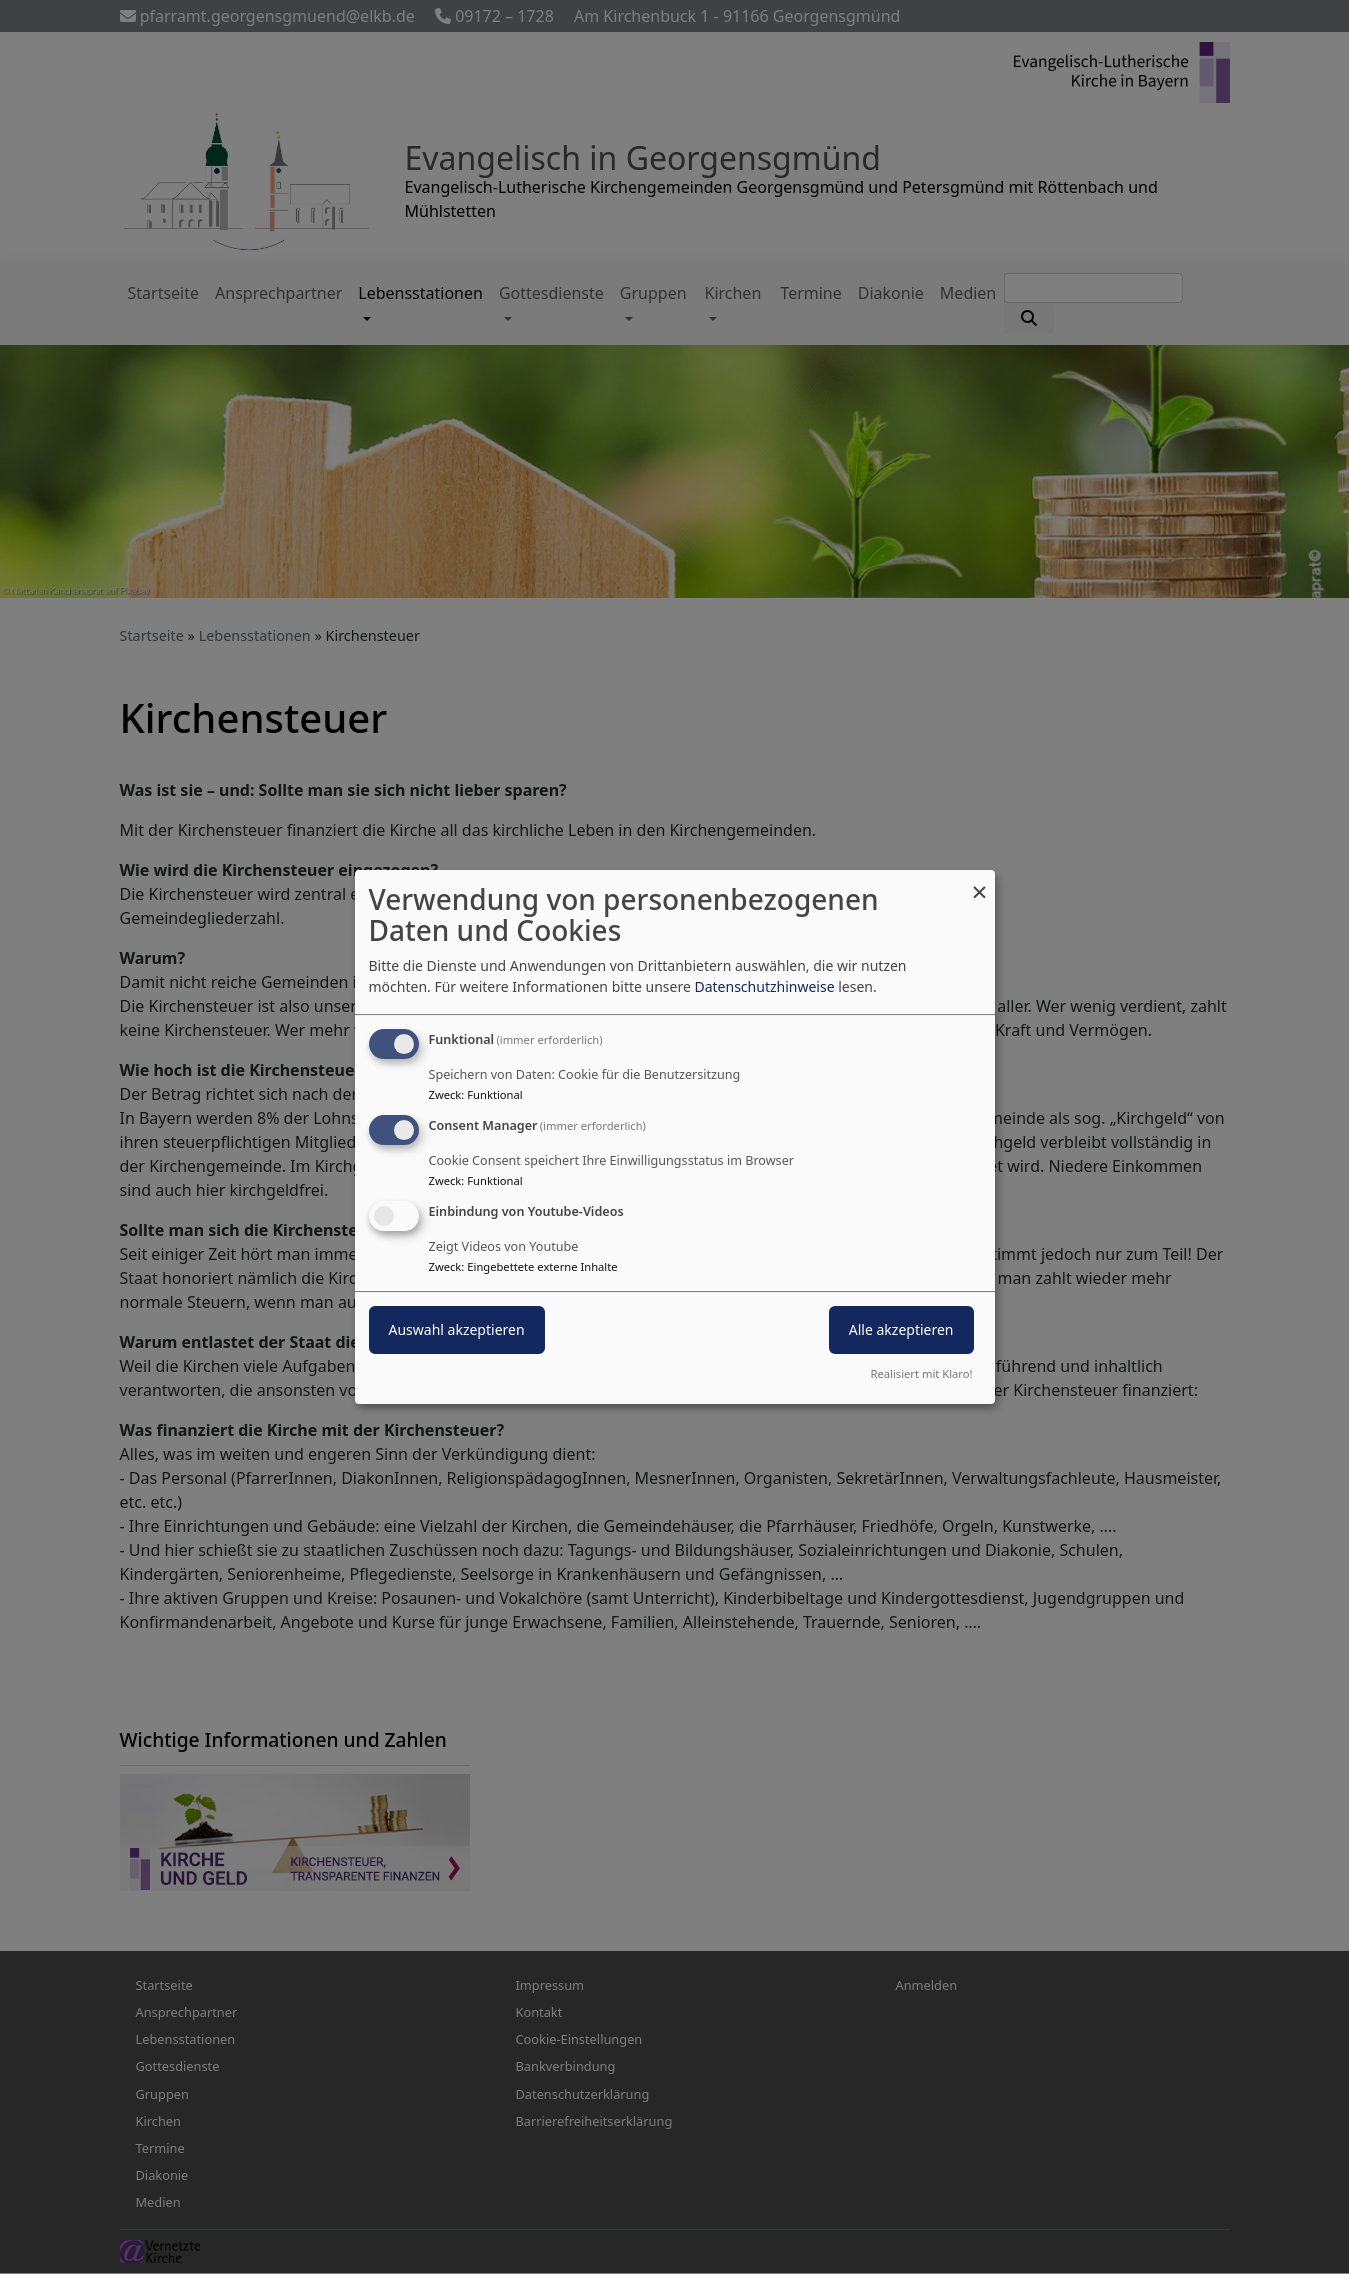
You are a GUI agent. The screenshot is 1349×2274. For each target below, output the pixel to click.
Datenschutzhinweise (764, 986)
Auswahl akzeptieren (457, 1329)
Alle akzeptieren (901, 1329)
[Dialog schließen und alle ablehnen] (980, 882)
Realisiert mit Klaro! (922, 1373)
